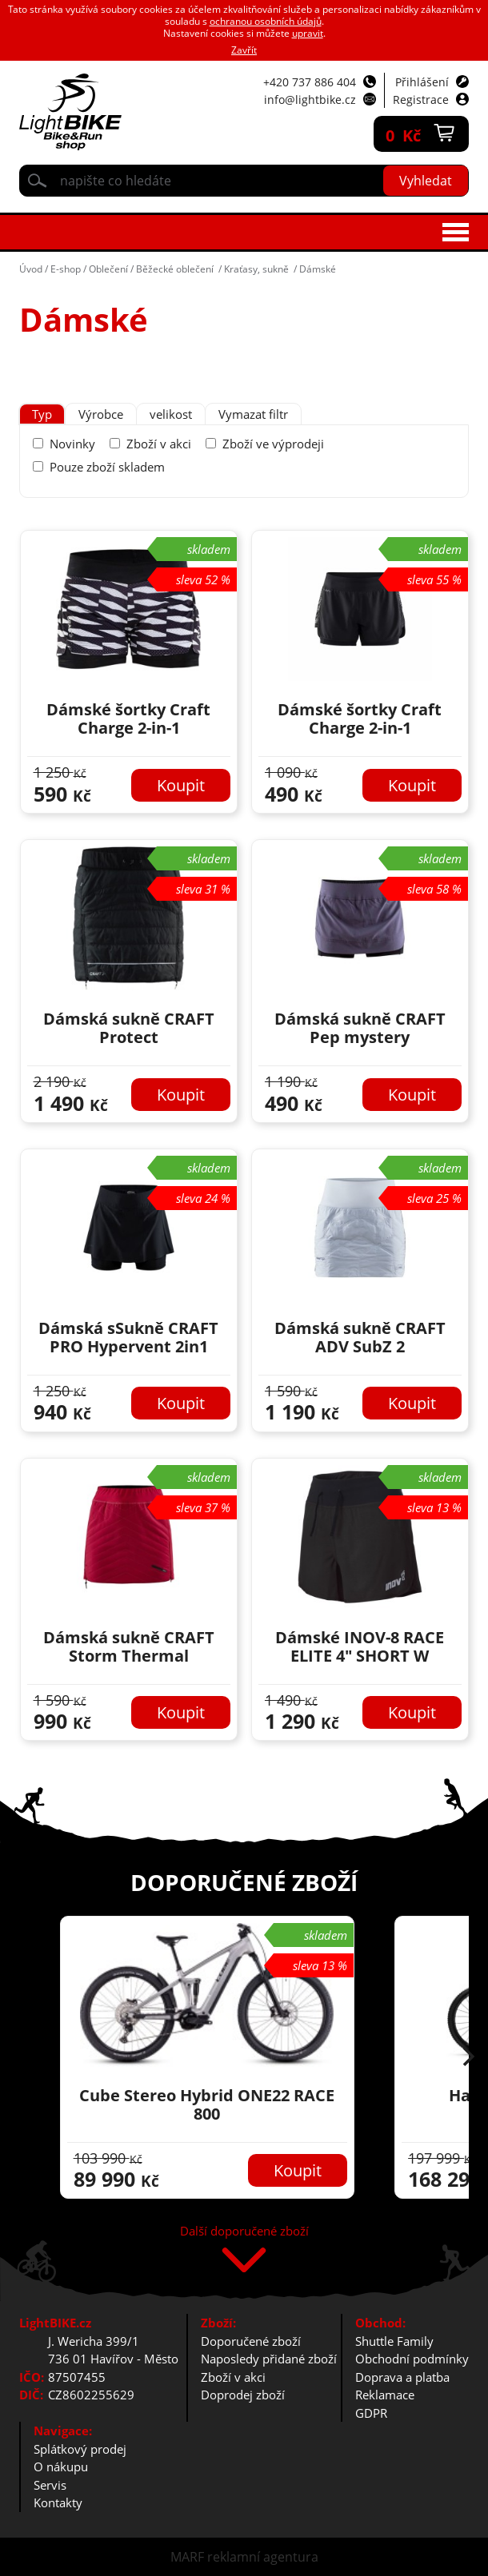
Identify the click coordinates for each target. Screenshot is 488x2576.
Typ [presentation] (42, 414)
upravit (307, 33)
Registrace (421, 99)
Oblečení (108, 269)
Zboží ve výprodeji (273, 444)
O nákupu (61, 2466)
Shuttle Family (394, 2341)
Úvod (30, 269)
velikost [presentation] (171, 414)
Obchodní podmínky (412, 2359)
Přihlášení (422, 82)
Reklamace (384, 2395)
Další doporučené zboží (244, 2232)
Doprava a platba (402, 2377)
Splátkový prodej (80, 2449)
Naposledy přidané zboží (269, 2359)
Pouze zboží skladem (107, 467)
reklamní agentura (262, 2557)
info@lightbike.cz (310, 99)
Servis (50, 2485)
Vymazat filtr (253, 414)
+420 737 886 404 (309, 82)
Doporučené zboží (251, 2341)
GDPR (371, 2413)
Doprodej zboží (243, 2395)
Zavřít (244, 50)
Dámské (317, 269)
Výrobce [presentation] (100, 414)
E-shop (65, 269)
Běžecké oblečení (176, 269)
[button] (469, 2058)
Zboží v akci (158, 444)
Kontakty (58, 2502)
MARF (187, 2557)
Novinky (72, 444)
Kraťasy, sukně (257, 269)
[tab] (42, 414)
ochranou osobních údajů (266, 21)
